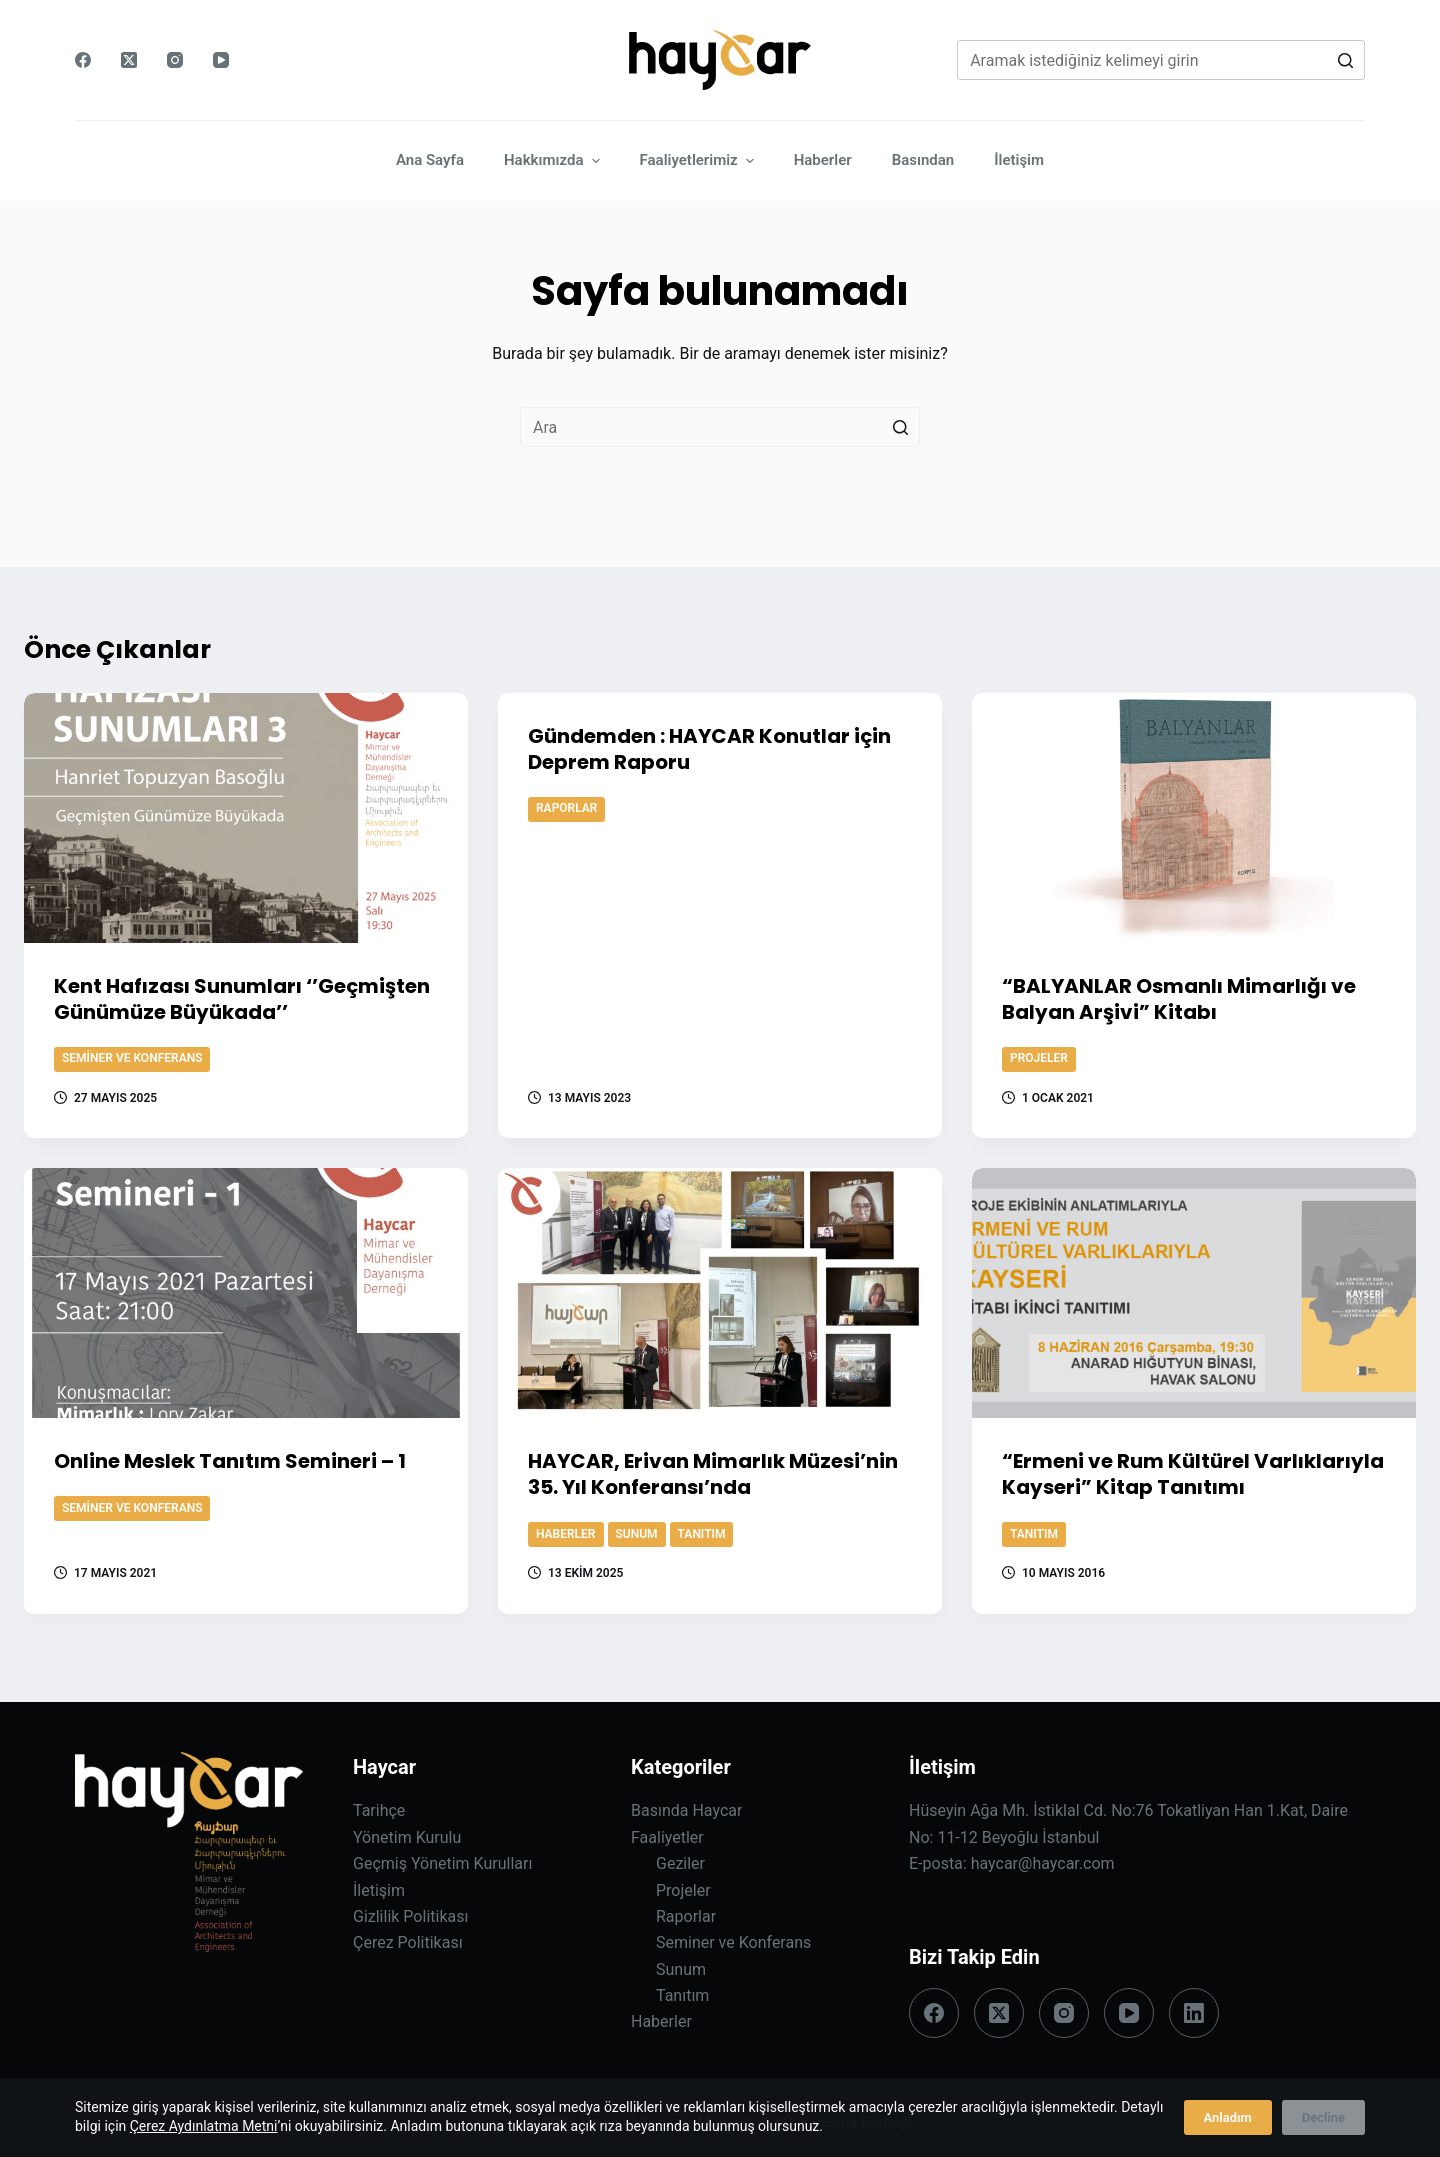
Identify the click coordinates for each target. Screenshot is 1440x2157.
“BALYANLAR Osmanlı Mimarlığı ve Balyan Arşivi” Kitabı (1179, 999)
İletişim (379, 1890)
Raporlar (566, 808)
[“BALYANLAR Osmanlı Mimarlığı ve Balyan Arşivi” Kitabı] (1194, 818)
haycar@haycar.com (1043, 1863)
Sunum (637, 1534)
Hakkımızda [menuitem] (554, 160)
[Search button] (1345, 60)
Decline (1323, 2117)
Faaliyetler (667, 1837)
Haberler (566, 1534)
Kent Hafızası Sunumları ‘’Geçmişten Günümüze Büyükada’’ (242, 999)
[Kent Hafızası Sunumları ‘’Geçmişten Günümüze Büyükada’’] (246, 818)
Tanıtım (702, 1534)
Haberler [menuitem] (823, 160)
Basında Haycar (686, 1810)
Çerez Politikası (408, 1942)
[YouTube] (221, 60)
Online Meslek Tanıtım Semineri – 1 (230, 1461)
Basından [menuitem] (923, 160)
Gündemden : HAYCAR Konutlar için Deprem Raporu (709, 749)
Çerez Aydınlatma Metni (204, 2126)
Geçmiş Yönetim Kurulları (442, 1863)
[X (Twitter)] (129, 60)
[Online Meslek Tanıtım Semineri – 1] (246, 1293)
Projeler (1039, 1058)
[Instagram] (175, 60)
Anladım (1228, 2117)
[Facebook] (83, 60)
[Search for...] (1161, 60)
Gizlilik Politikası (410, 1916)
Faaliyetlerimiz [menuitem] (699, 160)
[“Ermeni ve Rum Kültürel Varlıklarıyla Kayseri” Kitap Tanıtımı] (1194, 1293)
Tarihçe (379, 1810)
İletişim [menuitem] (1019, 160)
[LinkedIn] (1194, 2013)
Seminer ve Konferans (132, 1058)
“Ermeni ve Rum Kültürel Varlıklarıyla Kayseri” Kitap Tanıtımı (1193, 1474)
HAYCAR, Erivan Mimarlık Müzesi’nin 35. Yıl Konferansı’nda (713, 1474)
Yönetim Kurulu (407, 1837)
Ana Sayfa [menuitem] (430, 160)
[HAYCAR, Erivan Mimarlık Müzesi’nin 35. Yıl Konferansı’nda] (720, 1293)
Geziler (680, 1863)
